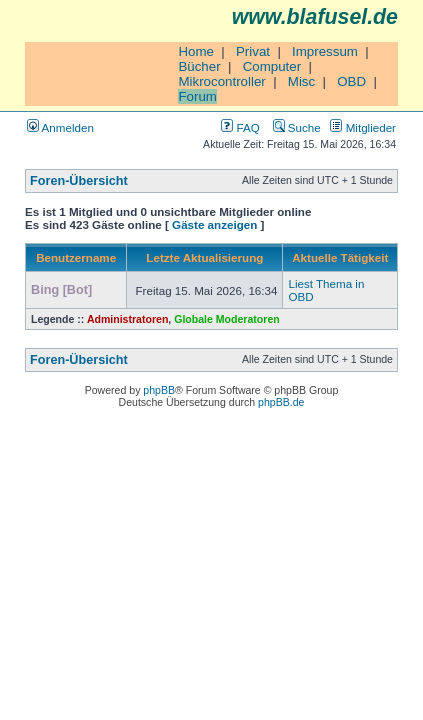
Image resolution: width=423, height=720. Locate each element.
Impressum (325, 51)
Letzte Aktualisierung (204, 257)
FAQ (240, 127)
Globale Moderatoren (226, 319)
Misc (301, 81)
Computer (272, 66)
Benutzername (76, 257)
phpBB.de (281, 402)
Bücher (199, 66)
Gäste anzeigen (214, 224)
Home (196, 51)
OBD (351, 81)
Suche (297, 127)
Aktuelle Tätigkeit (340, 257)
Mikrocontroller (221, 81)
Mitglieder (363, 127)
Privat (253, 51)
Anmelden (60, 127)
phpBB (159, 390)
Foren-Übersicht (79, 181)
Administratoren (127, 319)
